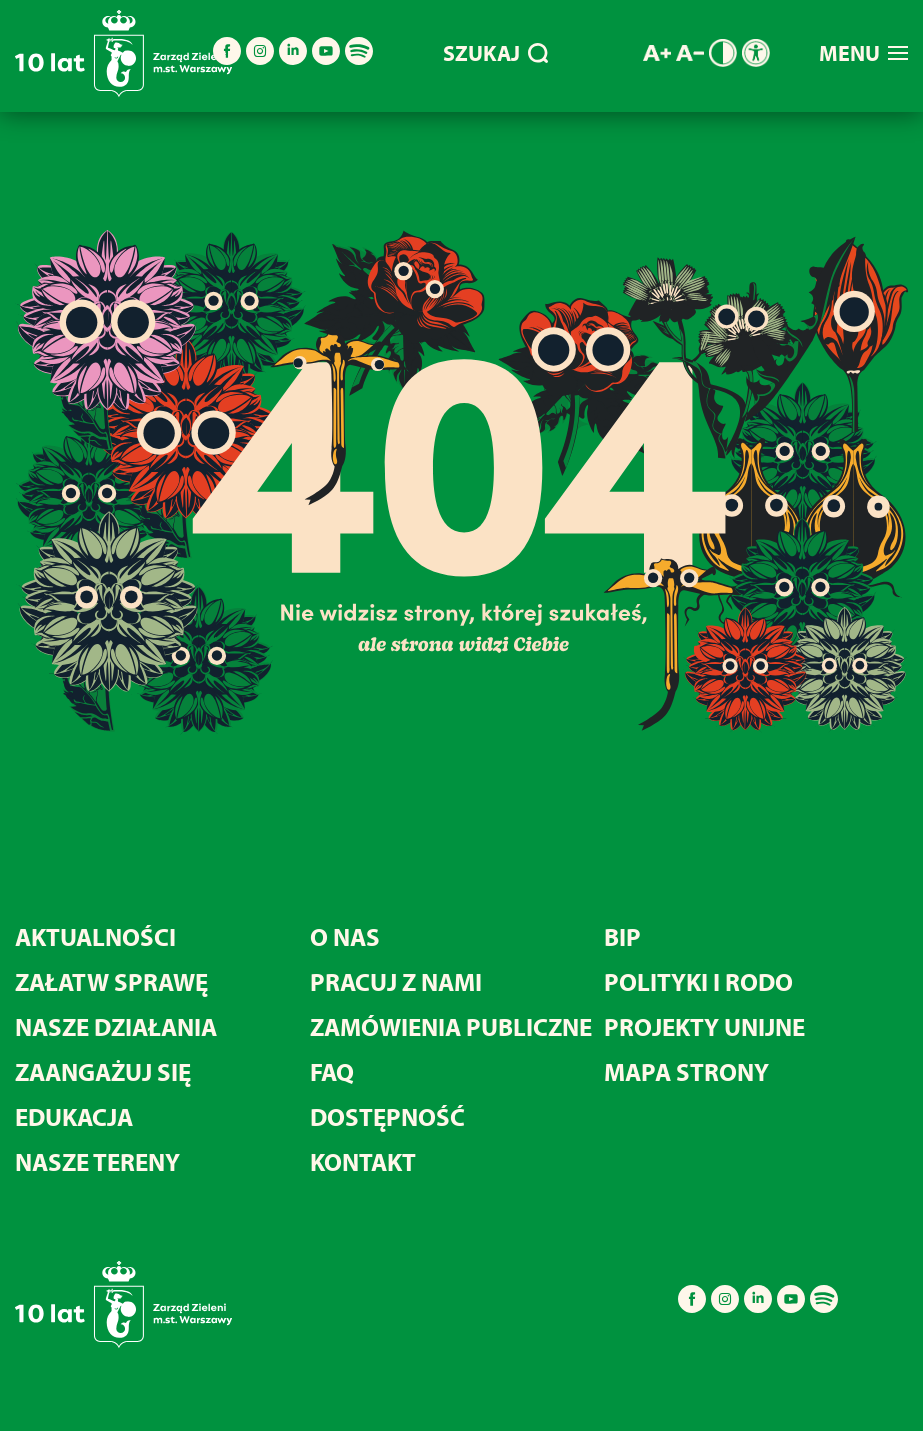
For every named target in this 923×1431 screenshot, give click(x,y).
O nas (345, 936)
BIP (622, 936)
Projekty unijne (704, 1026)
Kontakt (363, 1161)
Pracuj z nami (396, 981)
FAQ (332, 1071)
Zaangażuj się (103, 1071)
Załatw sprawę (111, 981)
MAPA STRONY (686, 1071)
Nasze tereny (97, 1161)
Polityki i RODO (698, 981)
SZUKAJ (495, 53)
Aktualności (95, 936)
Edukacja (74, 1116)
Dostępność (387, 1116)
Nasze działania (116, 1026)
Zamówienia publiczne (451, 1026)
